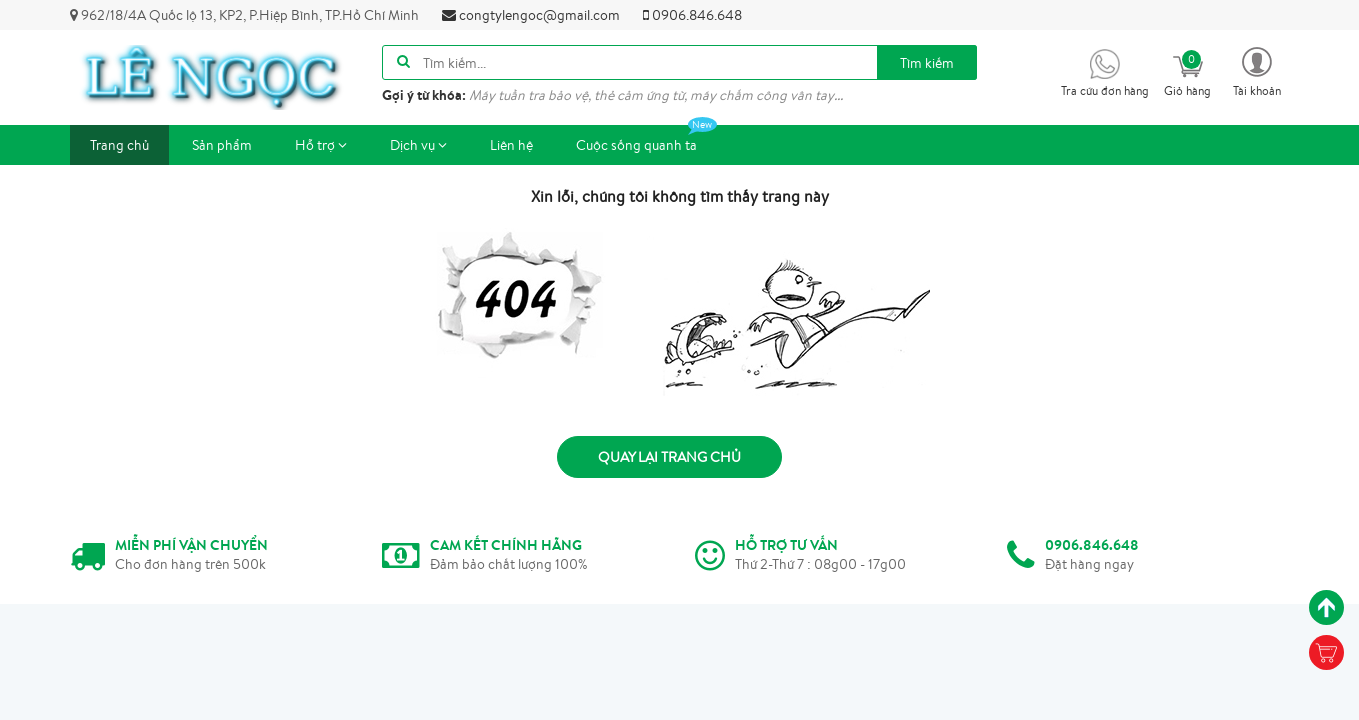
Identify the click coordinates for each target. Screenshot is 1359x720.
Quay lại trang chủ (669, 457)
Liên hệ (511, 145)
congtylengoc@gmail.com (531, 15)
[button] (1257, 70)
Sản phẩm (222, 145)
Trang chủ (119, 145)
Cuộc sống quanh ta (646, 139)
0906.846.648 (692, 15)
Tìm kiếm (927, 63)
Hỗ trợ (321, 145)
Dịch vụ (418, 145)
